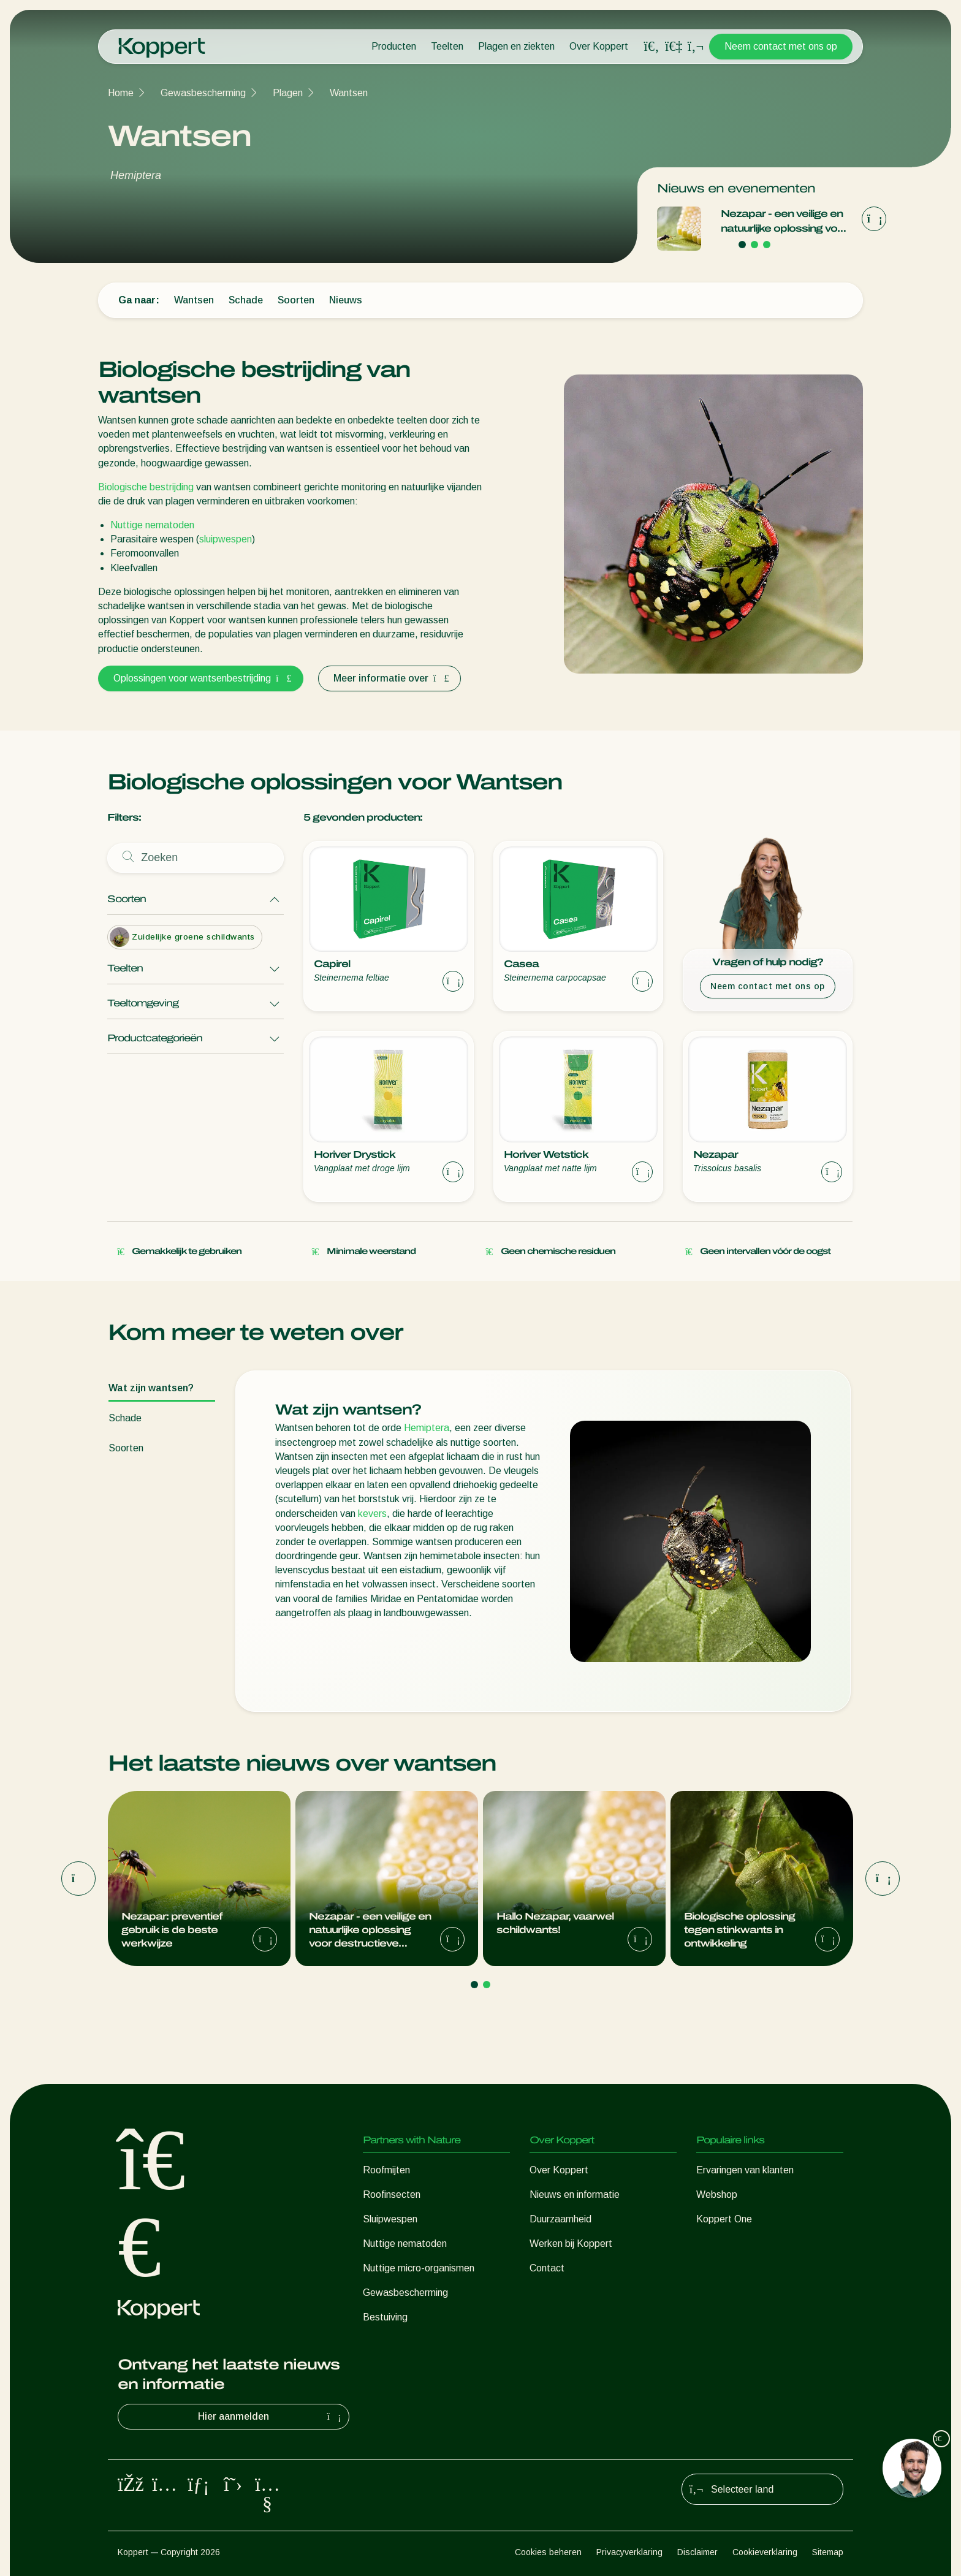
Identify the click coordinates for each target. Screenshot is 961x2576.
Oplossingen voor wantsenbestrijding (200, 678)
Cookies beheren (548, 2552)
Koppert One (724, 2219)
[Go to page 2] (754, 244)
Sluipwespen (390, 2219)
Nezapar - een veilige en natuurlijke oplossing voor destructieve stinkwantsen (784, 222)
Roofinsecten (391, 2194)
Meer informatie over (389, 678)
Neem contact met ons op (780, 46)
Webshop (716, 2194)
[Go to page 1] (742, 244)
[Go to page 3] (766, 244)
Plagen (288, 93)
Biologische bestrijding (146, 487)
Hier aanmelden (271, 2416)
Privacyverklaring (629, 2552)
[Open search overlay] (651, 47)
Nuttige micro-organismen (418, 2268)
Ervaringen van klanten (745, 2170)
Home (121, 93)
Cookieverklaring (764, 2552)
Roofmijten (386, 2170)
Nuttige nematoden (152, 525)
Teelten (447, 46)
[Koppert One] (673, 46)
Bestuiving (385, 2317)
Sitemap (827, 2552)
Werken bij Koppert (571, 2243)
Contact (547, 2268)
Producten (393, 46)
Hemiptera (426, 1428)
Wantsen (349, 93)
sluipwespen (225, 539)
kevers (372, 1513)
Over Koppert (598, 46)
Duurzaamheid (560, 2219)
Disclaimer (697, 2552)
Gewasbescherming (203, 93)
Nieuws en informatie (575, 2194)
